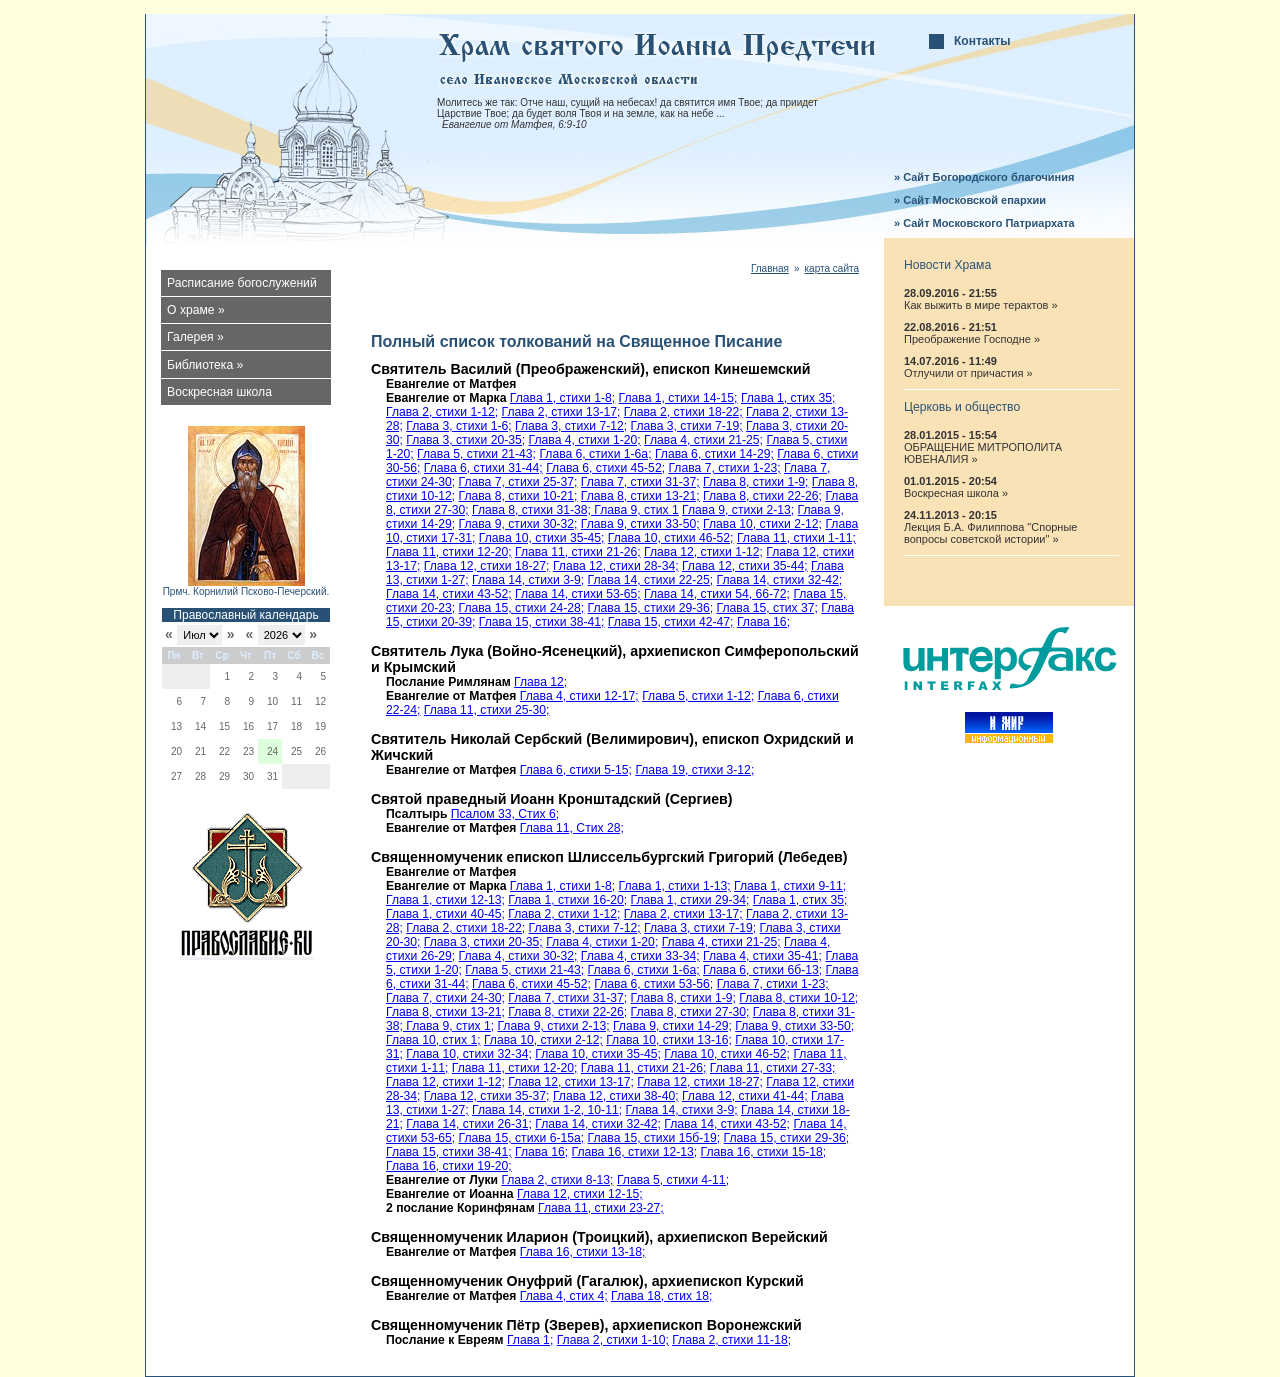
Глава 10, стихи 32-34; (469, 1054)
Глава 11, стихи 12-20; (449, 552)
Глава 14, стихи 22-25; (651, 580)
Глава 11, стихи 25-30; (487, 710)
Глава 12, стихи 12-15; (580, 1194)
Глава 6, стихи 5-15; (576, 770)
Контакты (982, 41)
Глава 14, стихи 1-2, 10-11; (547, 1110)
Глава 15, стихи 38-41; (542, 622)
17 (272, 726)
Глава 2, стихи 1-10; (613, 1340)
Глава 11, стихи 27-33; (773, 1068)
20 (176, 751)
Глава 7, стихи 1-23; (724, 468)
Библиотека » (205, 365)
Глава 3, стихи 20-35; (465, 440)
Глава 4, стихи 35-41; (762, 956)
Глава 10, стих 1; (433, 1040)
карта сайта (832, 268)
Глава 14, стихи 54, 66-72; (717, 594)
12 (320, 701)
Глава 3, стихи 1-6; (458, 426)
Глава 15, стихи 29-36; (651, 608)
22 (224, 751)
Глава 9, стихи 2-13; (738, 510)
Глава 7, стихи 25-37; (518, 482)
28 (200, 776)
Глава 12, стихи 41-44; (745, 1096)
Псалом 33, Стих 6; (505, 814)
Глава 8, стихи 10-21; (518, 496)
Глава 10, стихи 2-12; (762, 524)
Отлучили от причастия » (968, 373)
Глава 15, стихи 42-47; (671, 622)
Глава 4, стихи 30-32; (518, 956)
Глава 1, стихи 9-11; (790, 886)
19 (320, 726)
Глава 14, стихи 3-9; (528, 580)
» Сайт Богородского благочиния (984, 177)
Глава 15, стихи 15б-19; (654, 1138)
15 (224, 726)
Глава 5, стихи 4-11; (673, 1180)
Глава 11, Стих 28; (572, 828)
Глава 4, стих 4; (564, 1296)
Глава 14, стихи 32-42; (780, 580)
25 (296, 751)
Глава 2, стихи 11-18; (731, 1340)
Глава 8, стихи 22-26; (762, 496)
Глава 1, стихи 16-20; (567, 900)
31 (272, 776)
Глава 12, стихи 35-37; (487, 1096)
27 (176, 776)
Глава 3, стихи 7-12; (571, 426)
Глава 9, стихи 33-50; (640, 524)
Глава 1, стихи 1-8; (562, 398)
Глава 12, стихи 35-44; (745, 566)
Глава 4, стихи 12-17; (579, 696)
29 (224, 776)
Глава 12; (540, 682)
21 (200, 751)
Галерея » (195, 337)
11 (296, 701)
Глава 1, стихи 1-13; (675, 886)
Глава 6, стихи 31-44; (483, 468)
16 (248, 726)
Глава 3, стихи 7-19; (687, 426)
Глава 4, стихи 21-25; (703, 440)
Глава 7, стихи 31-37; (640, 482)
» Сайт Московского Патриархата (984, 223)
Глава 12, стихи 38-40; (616, 1096)
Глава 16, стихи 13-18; (583, 1252)
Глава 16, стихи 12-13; (635, 1152)
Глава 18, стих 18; (661, 1296)
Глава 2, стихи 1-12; (442, 412)
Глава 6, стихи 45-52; (605, 468)
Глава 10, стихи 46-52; (671, 538)
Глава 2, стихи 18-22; (683, 412)
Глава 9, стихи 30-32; (518, 524)
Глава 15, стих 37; (767, 608)
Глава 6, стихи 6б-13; (762, 970)
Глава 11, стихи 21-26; (578, 552)
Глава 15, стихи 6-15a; (522, 1138)
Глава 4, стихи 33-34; (640, 956)
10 (272, 701)
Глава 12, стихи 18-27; (487, 566)
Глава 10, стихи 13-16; (669, 1040)
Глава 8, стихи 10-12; (798, 998)
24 (272, 751)
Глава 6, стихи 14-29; (714, 454)
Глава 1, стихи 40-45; (445, 914)
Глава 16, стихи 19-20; (449, 1166)
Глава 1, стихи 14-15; (678, 398)
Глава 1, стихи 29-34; (690, 900)
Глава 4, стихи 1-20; (585, 440)
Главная (770, 268)
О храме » (196, 310)
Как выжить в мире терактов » (981, 305)
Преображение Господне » (972, 339)
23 (248, 751)
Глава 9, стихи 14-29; (672, 1026)
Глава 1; (530, 1340)
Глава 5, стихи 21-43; (476, 454)
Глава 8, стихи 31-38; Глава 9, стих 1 (575, 510)
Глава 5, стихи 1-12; (698, 696)
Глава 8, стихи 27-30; (690, 1012)
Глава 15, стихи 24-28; (522, 608)
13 (176, 726)
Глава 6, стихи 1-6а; (595, 454)
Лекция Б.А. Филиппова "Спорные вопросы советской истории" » (990, 533)
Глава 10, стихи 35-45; (542, 538)
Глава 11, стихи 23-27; (601, 1208)
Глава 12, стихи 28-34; (616, 566)
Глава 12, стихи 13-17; (571, 1082)
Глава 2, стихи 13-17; (561, 412)
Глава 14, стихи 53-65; (578, 594)
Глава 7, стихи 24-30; (445, 998)
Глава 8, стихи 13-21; (640, 496)
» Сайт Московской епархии (970, 200)
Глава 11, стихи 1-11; (796, 538)
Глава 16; (763, 622)
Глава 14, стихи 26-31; (469, 1124)
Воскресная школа (219, 392)
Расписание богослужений (242, 283)
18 (296, 726)
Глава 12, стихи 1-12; (703, 552)
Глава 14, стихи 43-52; (449, 594)
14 (200, 726)
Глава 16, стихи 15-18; (764, 1152)
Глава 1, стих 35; (788, 398)
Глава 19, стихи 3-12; (694, 770)
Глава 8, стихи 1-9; (755, 482)
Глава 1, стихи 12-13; (445, 900)
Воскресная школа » (956, 493)
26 (320, 751)
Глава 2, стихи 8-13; (557, 1180)
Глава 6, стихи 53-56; (653, 984)
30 (248, 776)
